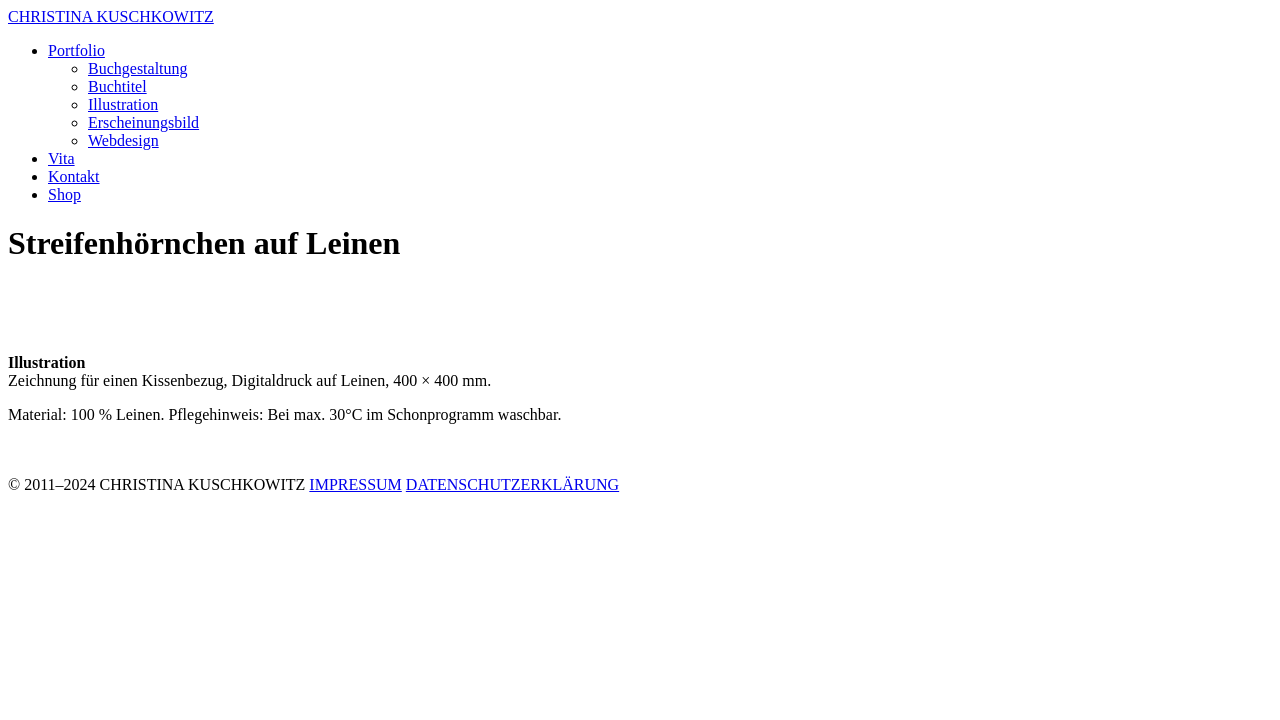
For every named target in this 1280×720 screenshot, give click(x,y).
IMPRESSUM (355, 484)
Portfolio (76, 50)
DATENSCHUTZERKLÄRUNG (512, 484)
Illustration (123, 104)
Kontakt (74, 176)
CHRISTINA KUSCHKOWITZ (111, 16)
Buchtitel (117, 86)
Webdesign (123, 140)
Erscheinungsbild (143, 122)
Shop (64, 194)
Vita (61, 158)
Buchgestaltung (138, 68)
